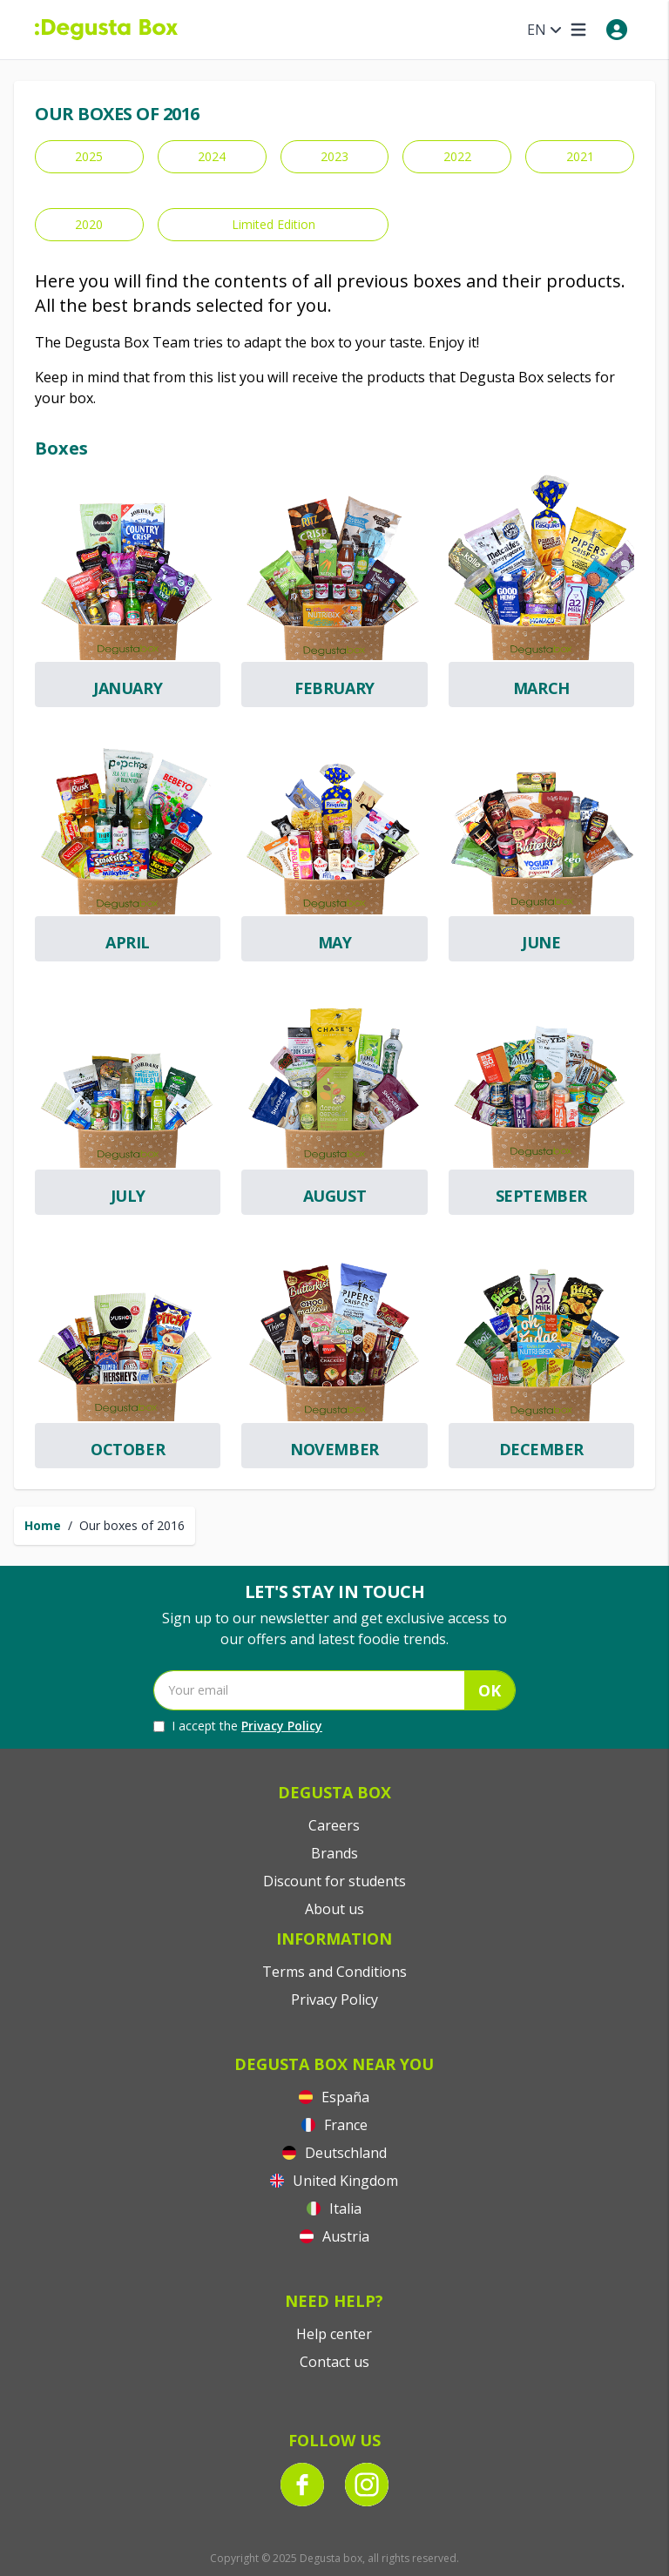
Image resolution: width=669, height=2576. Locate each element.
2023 (334, 156)
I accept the (237, 1726)
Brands (334, 1853)
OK (489, 1690)
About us (334, 1909)
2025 (89, 156)
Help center (334, 2333)
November (334, 1449)
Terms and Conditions (334, 1971)
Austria (334, 2236)
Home (42, 1525)
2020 (89, 224)
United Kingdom (334, 2180)
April (127, 942)
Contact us (334, 2361)
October (128, 1449)
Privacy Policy (281, 1725)
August (334, 1195)
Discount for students (334, 1881)
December (541, 1449)
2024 (212, 156)
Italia (334, 2208)
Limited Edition (273, 224)
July (128, 1195)
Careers (334, 1825)
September (541, 1195)
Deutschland (334, 2152)
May (335, 942)
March (541, 688)
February (334, 688)
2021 (580, 156)
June (541, 942)
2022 (457, 156)
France (334, 2124)
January (127, 688)
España (334, 2097)
